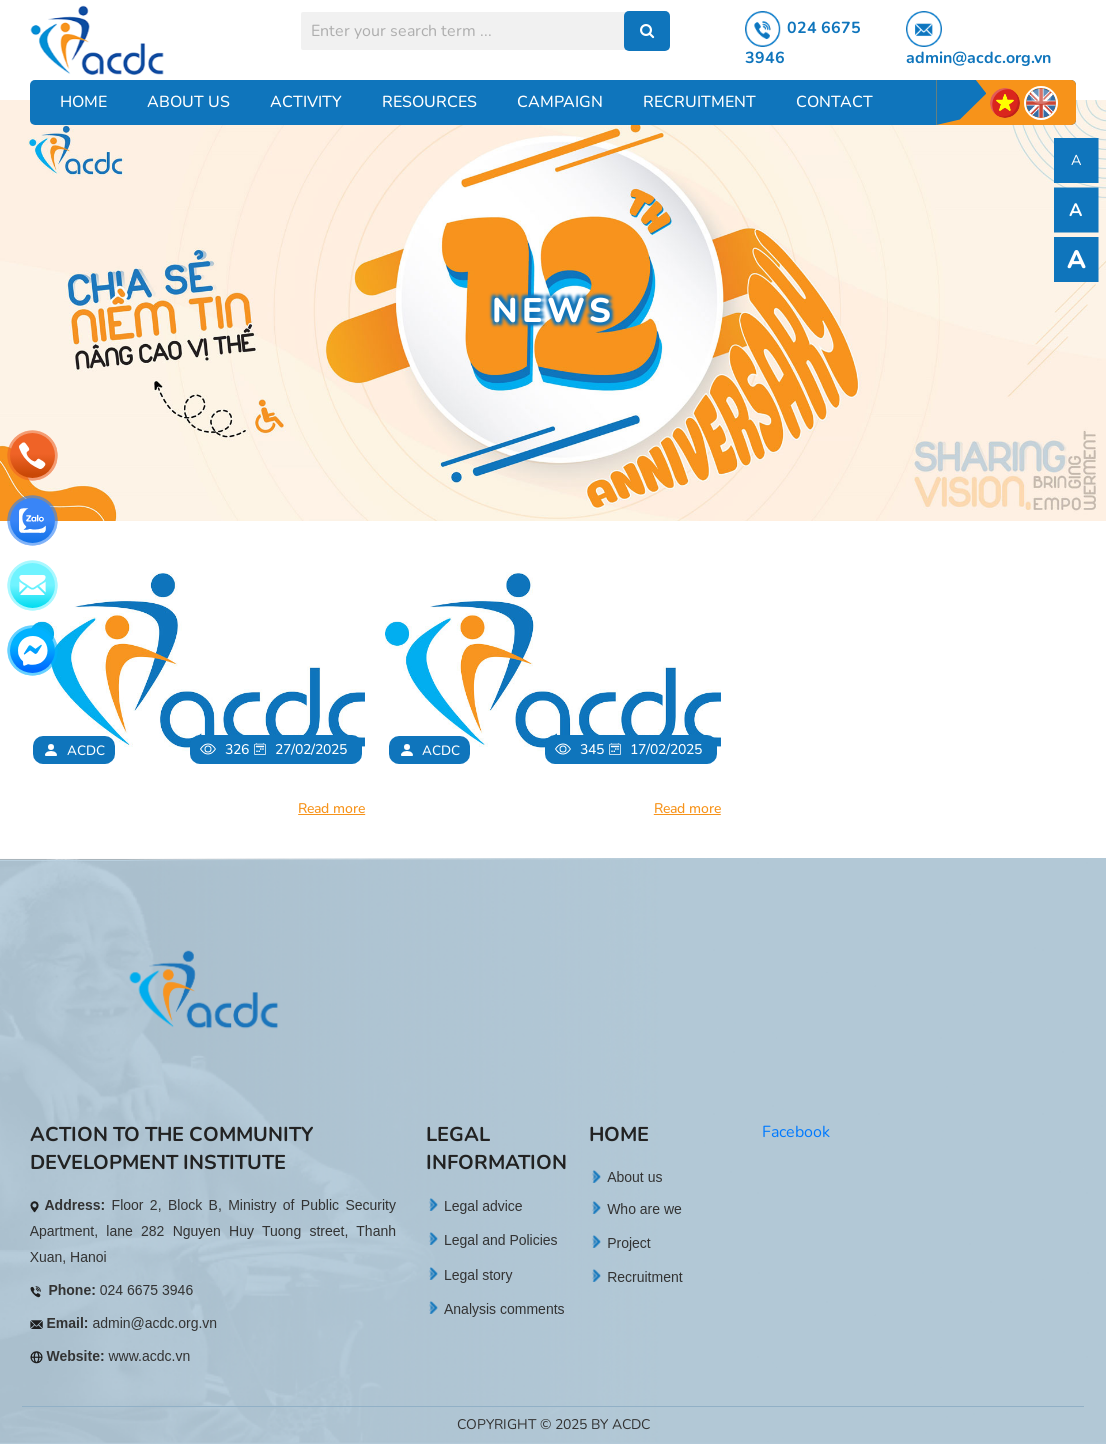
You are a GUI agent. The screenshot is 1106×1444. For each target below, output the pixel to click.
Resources (429, 102)
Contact (834, 102)
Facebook (796, 1132)
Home (83, 102)
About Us (188, 102)
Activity (306, 102)
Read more (331, 808)
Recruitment (699, 102)
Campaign (560, 102)
